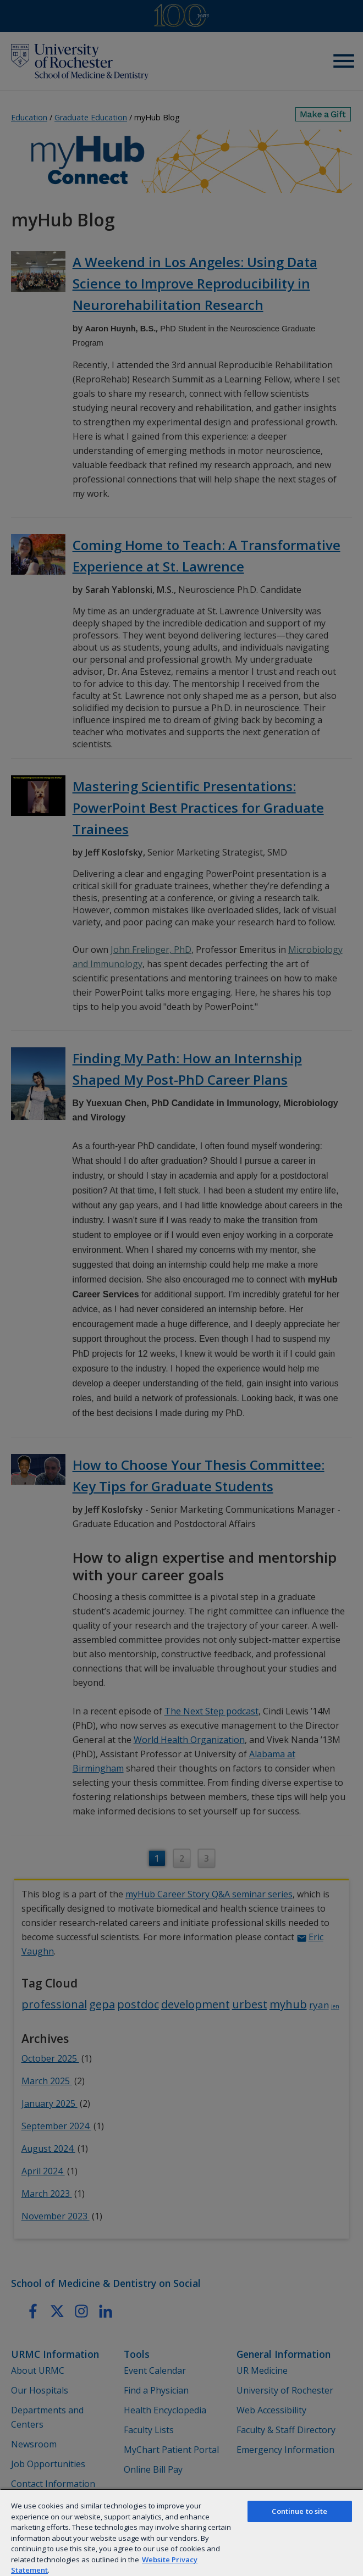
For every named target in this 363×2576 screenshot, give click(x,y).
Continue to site (299, 2511)
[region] (181, 2532)
